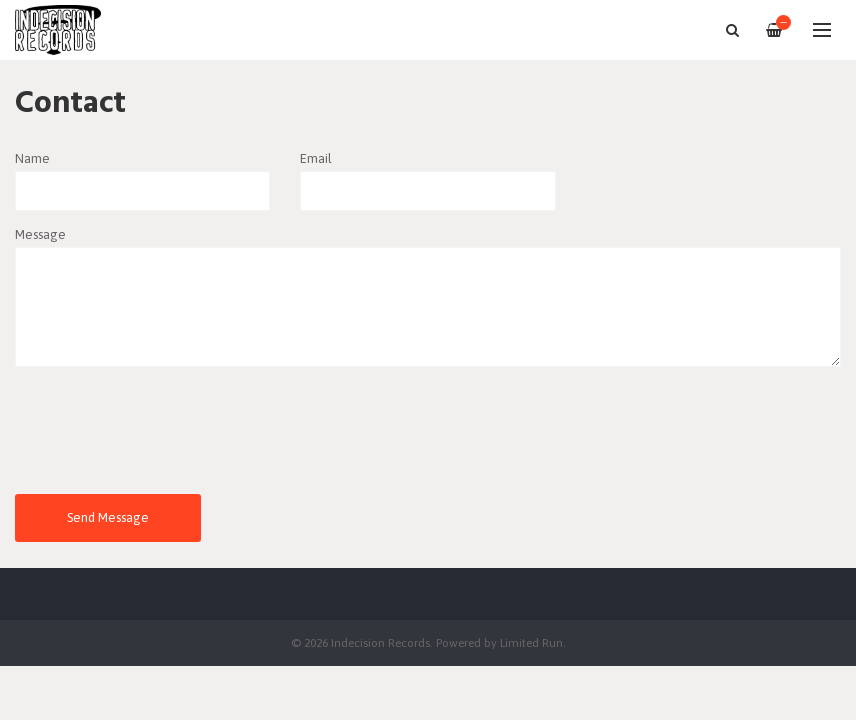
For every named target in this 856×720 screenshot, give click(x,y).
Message (40, 234)
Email (316, 158)
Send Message (108, 517)
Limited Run (531, 642)
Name (32, 158)
